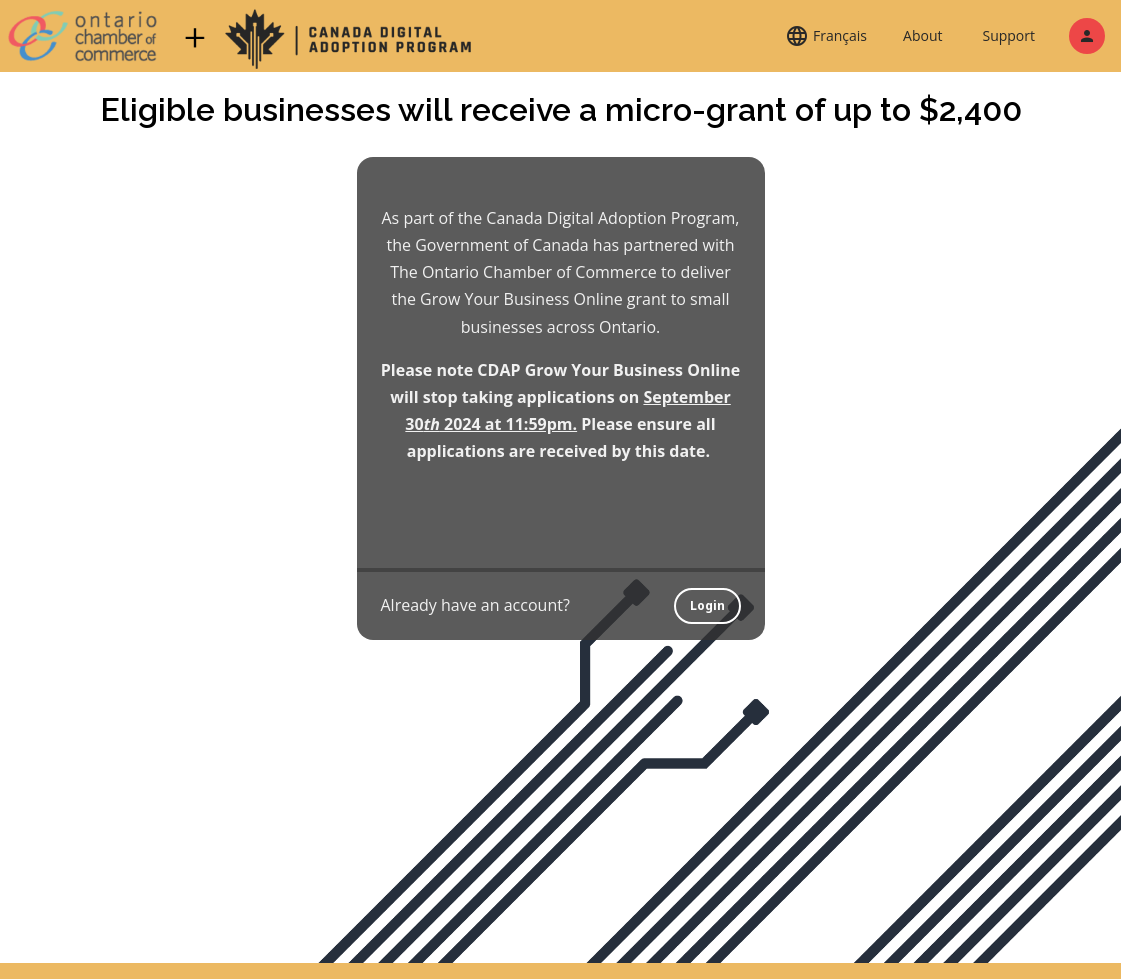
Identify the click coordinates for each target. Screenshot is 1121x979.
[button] (826, 36)
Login (707, 605)
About (922, 35)
